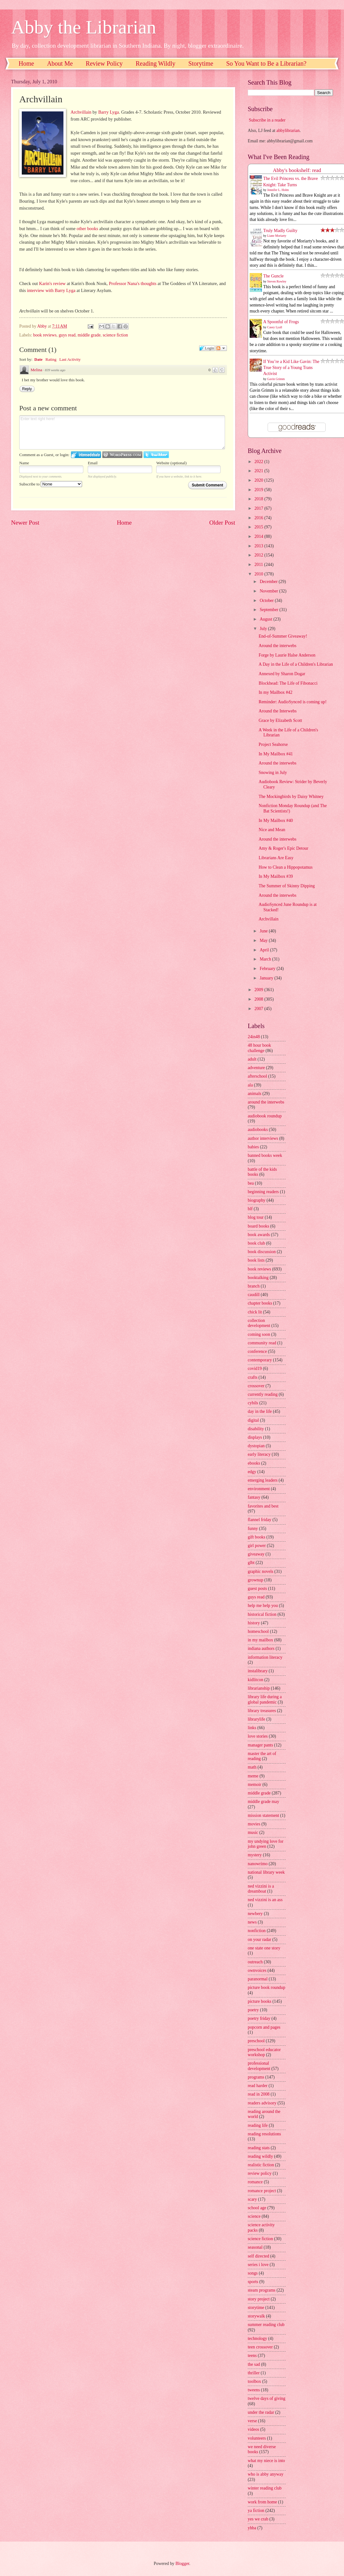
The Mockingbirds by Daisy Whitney (290, 796)
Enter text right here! (122, 432)
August (266, 619)
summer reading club (266, 2324)
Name (24, 463)
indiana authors (261, 1648)
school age (257, 2207)
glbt (251, 1562)
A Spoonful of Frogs (281, 321)
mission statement (263, 1815)
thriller (254, 2373)
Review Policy (104, 63)
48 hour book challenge (259, 1048)
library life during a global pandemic (265, 1699)
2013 (259, 546)
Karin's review (52, 283)
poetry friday (259, 2018)
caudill (254, 1294)
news (252, 1922)
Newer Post (25, 522)
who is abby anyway (265, 2474)
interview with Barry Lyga (51, 290)
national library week (266, 1872)
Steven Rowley (277, 281)
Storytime (200, 63)
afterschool (257, 1076)
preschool (256, 2040)
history (254, 1623)
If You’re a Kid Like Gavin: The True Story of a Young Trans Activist (291, 367)
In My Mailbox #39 (275, 876)
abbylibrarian (288, 130)
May (264, 940)
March (266, 959)
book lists (256, 1260)
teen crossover (260, 2347)
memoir (254, 1784)
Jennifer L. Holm (278, 190)
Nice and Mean (271, 829)
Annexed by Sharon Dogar (281, 673)
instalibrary (258, 1671)
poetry (253, 2010)
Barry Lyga (108, 112)
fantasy (254, 1497)
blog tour (256, 1217)
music (253, 1832)
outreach (255, 1962)
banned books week (265, 1155)
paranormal (258, 1979)
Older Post (222, 522)
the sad (254, 2364)
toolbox (254, 2381)
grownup (255, 1580)
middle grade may (263, 1801)
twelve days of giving (266, 2398)
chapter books (260, 1303)
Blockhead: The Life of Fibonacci (287, 683)
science (254, 2216)
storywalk (256, 2316)
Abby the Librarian (83, 27)
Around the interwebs (277, 645)
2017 (259, 508)
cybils (253, 1403)
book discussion (262, 1251)
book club (256, 1243)
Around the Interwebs (277, 711)
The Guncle (273, 276)
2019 (259, 489)
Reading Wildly (155, 63)
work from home (262, 2502)
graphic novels (260, 1571)
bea (251, 1183)
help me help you (263, 1605)
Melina (36, 369)
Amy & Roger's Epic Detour (283, 848)
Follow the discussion (221, 348)
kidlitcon (255, 1679)
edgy (252, 1471)
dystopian (256, 1445)
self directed (258, 2256)
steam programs (262, 2290)
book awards (259, 1234)
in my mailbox (260, 1640)
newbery (255, 1913)
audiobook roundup (265, 1116)
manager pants (260, 1745)
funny (253, 1528)
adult (252, 1059)
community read (262, 1343)
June (264, 931)
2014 (259, 536)
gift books (256, 1537)
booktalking (258, 1277)
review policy (259, 2173)
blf (250, 1208)
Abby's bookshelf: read (297, 170)
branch (254, 1286)
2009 (259, 989)
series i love (258, 2264)
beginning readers (263, 1191)
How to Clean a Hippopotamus (285, 867)
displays (255, 1437)
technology (257, 2338)
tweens (254, 2390)
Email (93, 463)
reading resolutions (264, 2134)
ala (250, 1085)
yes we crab (258, 2519)
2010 (259, 574)
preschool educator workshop (264, 2052)
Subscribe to (50, 484)
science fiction (115, 335)
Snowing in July (272, 772)
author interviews (263, 1138)
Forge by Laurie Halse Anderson (286, 655)
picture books (259, 2001)
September (269, 609)
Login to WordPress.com (122, 454)
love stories (258, 1736)
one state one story (264, 1948)
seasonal (255, 2247)
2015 (259, 527)
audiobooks (258, 1129)
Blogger (182, 2563)
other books (87, 228)
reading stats (259, 2147)
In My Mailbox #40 (275, 820)
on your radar (259, 1939)
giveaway (256, 1554)
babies (253, 1147)
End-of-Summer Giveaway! (282, 636)
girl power (257, 1545)
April (265, 950)
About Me (60, 63)
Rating (50, 359)
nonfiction (257, 1930)
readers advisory (262, 2103)
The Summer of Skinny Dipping (286, 885)
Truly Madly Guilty (280, 230)
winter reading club (265, 2488)
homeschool (258, 1631)
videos (253, 2429)
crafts (253, 1377)
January (267, 978)
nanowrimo (258, 1863)
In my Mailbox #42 (275, 692)
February (268, 968)
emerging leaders (262, 1480)
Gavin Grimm (276, 379)
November (269, 591)
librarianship (259, 1688)
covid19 (255, 1368)
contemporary (260, 1360)
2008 (259, 999)
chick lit (255, 1312)
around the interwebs (266, 1102)
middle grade (89, 335)
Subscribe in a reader (267, 120)
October (267, 600)
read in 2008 (259, 2094)
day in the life (260, 1411)
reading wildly (260, 2156)
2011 (259, 564)
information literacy (265, 1657)
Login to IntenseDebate (86, 454)
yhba (252, 2527)
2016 (259, 517)
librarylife (256, 1719)
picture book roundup (266, 1987)
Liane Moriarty (277, 235)
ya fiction (256, 2510)
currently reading (263, 1394)
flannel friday (259, 1519)
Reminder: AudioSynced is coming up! (292, 701)
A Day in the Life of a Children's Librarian (295, 664)
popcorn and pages (264, 2027)
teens (252, 2355)
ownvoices (257, 1970)
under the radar (261, 2412)
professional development (259, 2066)
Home (26, 63)
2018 (259, 499)
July (264, 628)
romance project (262, 2190)
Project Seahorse (273, 744)
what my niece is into (266, 2460)
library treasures (262, 1710)
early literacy (259, 1454)
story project (259, 2299)
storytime (256, 2307)
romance (255, 2182)
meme (253, 1776)
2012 (259, 555)
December (269, 581)
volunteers (257, 2438)
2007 (259, 1008)
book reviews (44, 335)
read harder (257, 2085)
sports (253, 2281)
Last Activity (70, 359)
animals (254, 1093)
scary (252, 2199)
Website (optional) (171, 463)
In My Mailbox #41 (275, 754)
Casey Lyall (274, 327)
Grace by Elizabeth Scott (280, 720)
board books (258, 1226)
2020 (259, 480)
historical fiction (262, 1614)
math (252, 1767)
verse (252, 2420)
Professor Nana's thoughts (133, 283)
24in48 (254, 1036)
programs (256, 2077)
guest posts (257, 1588)
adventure (256, 1067)
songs (253, 2273)
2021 (259, 470)
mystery (255, 1855)
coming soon (259, 1334)
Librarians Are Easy (275, 857)
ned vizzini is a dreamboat (261, 1889)
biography (256, 1200)
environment (259, 1488)
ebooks (254, 1463)
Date (38, 359)
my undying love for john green (265, 1844)
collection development (259, 1323)
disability (256, 1428)
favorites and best (263, 1506)
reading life (258, 2125)
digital (253, 1420)
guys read (67, 335)
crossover (256, 1385)
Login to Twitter (156, 454)
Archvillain (80, 112)
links (252, 1727)
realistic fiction (261, 2165)
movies (254, 1824)
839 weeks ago (55, 370)
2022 (259, 461)
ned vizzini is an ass (265, 1899)
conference (257, 1351)
